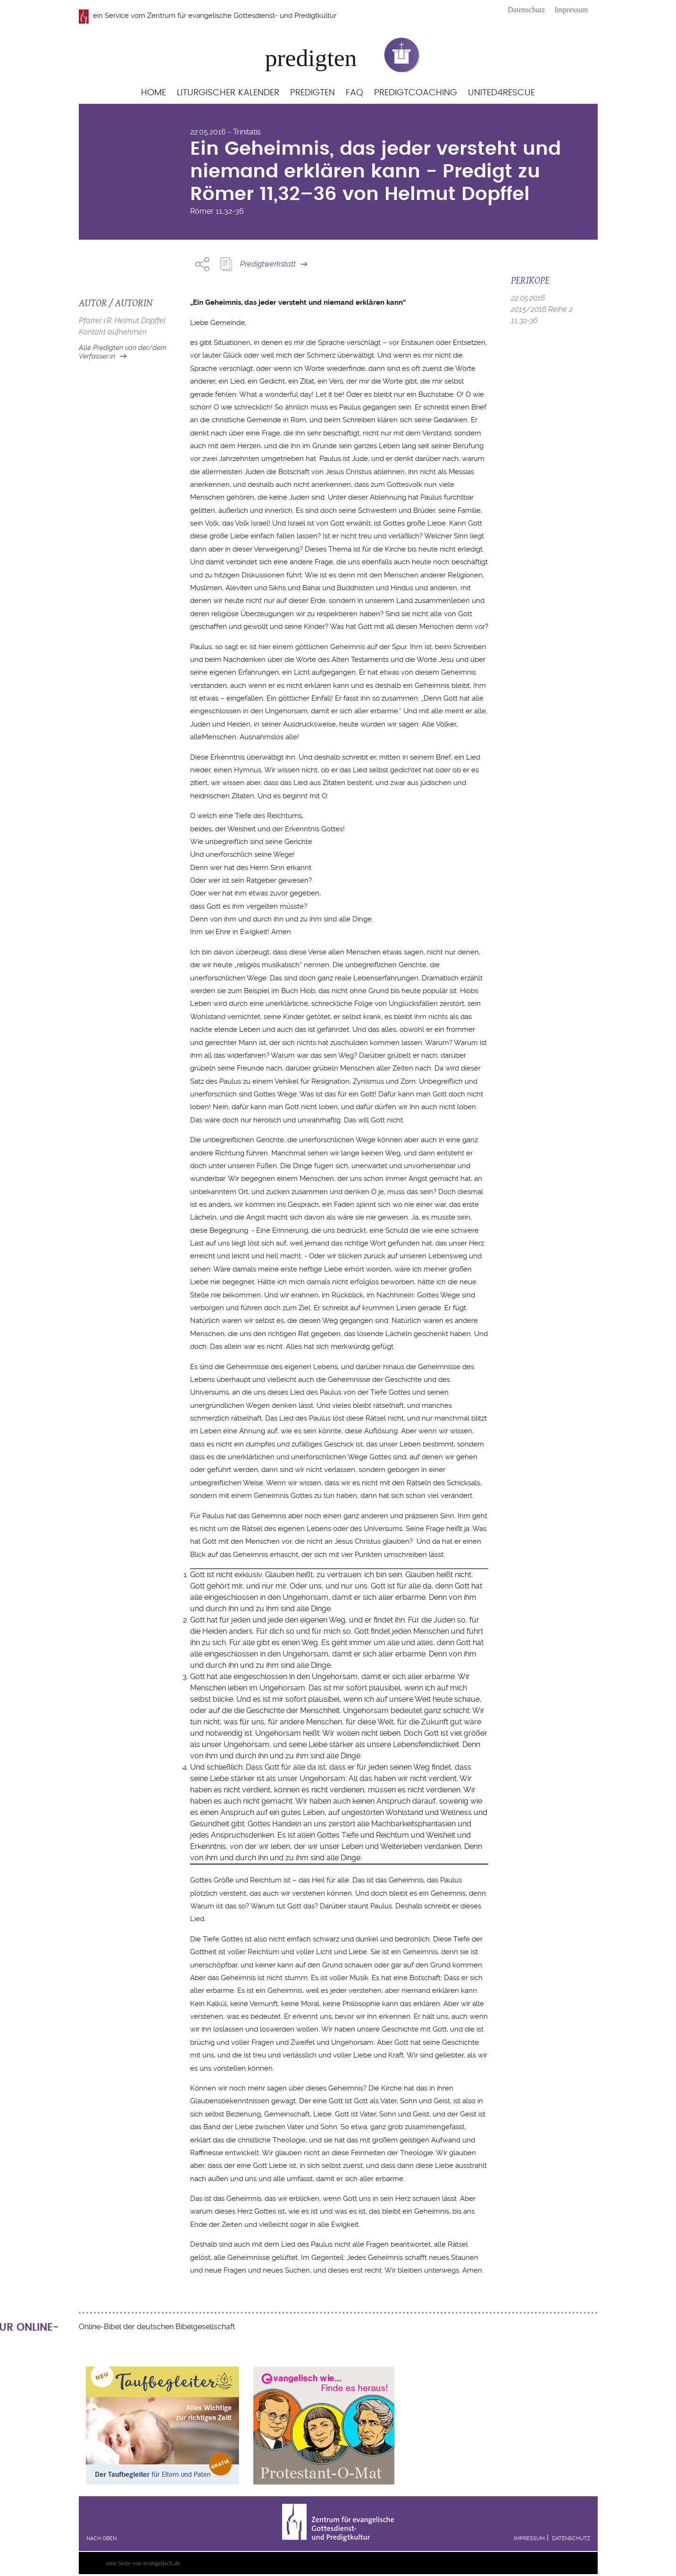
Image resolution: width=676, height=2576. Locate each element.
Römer (202, 211)
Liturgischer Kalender (228, 92)
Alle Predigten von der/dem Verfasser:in (123, 352)
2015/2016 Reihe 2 (542, 309)
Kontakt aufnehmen (113, 331)
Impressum (571, 10)
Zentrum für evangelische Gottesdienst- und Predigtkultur (241, 15)
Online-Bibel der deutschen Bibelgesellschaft (157, 2326)
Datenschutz (526, 10)
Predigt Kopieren (226, 264)
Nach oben (101, 2538)
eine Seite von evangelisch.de (143, 2563)
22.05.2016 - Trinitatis (225, 131)
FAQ (354, 92)
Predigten (312, 92)
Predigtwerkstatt (268, 263)
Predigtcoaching (415, 92)
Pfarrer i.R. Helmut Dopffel (122, 320)
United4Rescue (501, 92)
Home (153, 92)
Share (202, 264)
